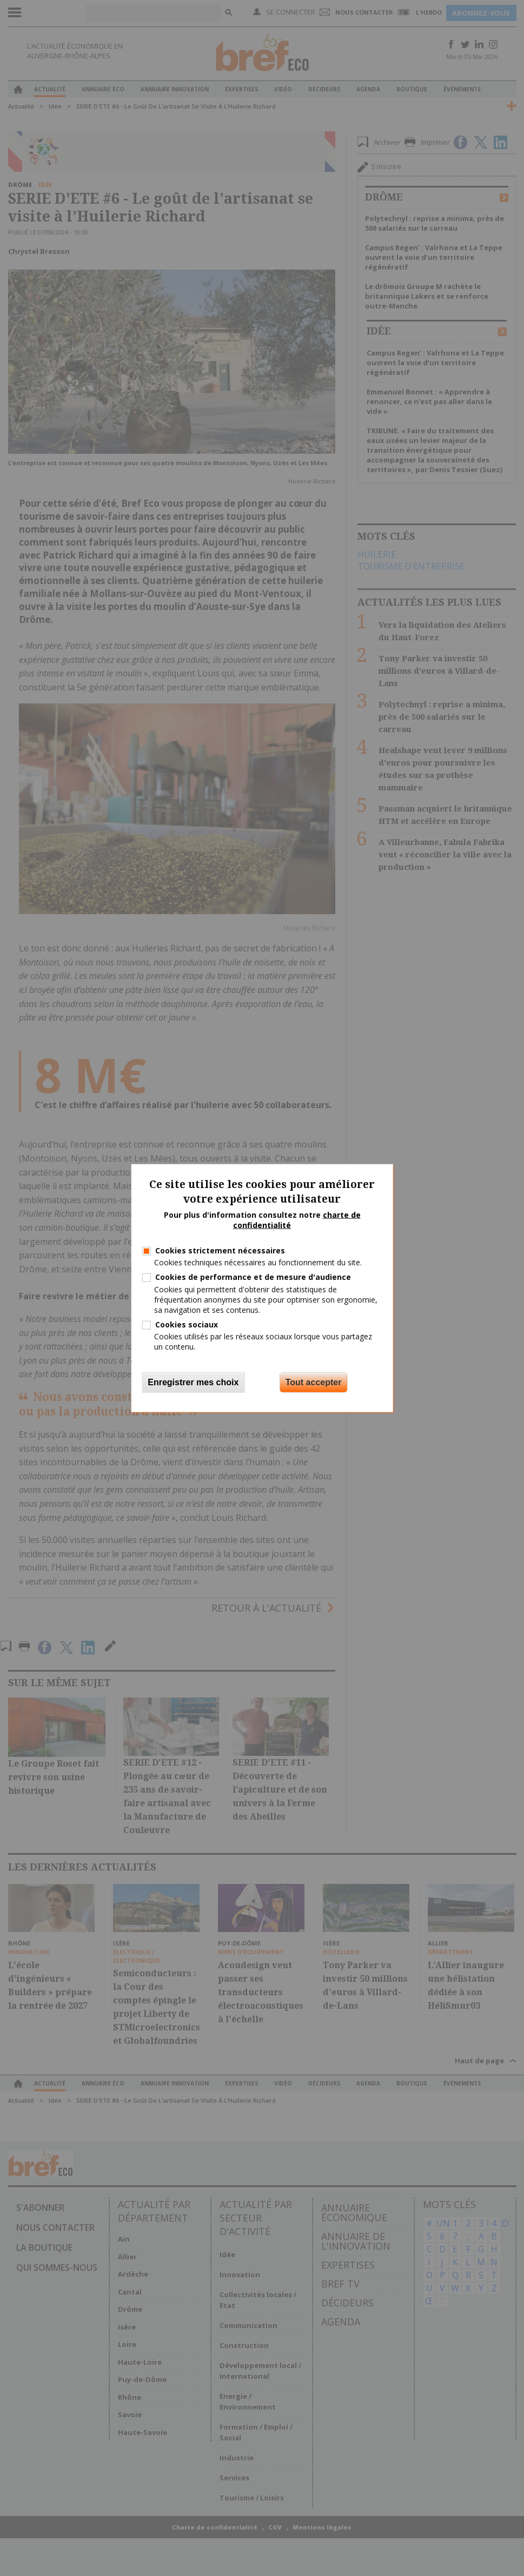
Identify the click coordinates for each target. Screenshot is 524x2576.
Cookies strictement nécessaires (220, 1250)
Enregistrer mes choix (193, 1381)
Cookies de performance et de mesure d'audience (253, 1277)
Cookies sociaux (186, 1324)
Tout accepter (314, 1381)
